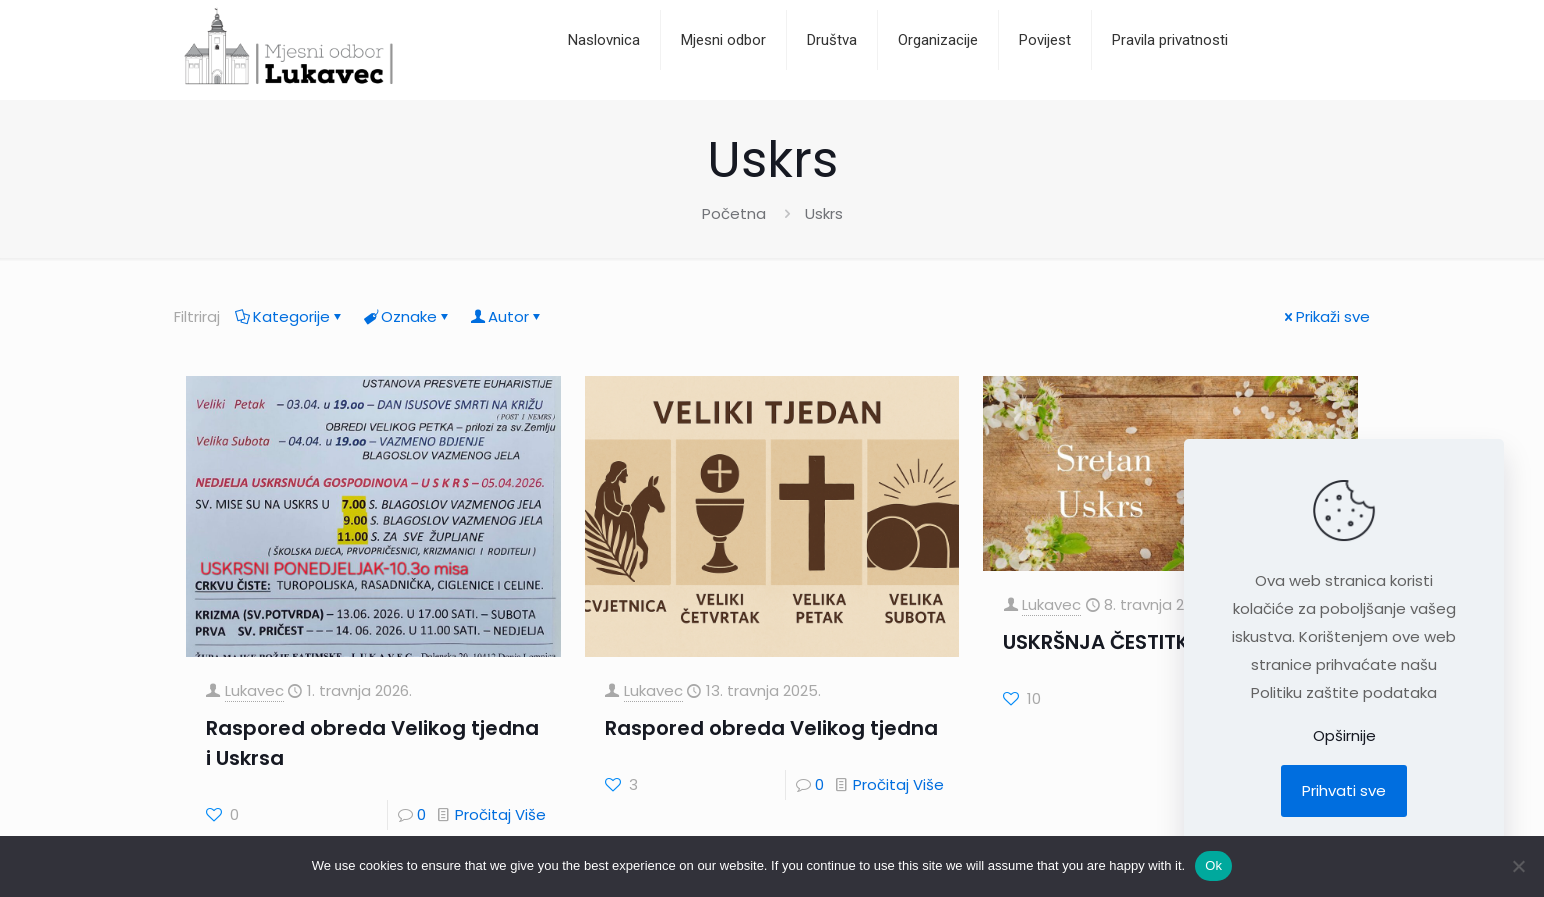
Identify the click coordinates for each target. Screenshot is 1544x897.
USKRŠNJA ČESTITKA (1103, 642)
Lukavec (254, 690)
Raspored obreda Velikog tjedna (771, 728)
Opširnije (1344, 735)
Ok (1213, 865)
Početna (734, 213)
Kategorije (290, 316)
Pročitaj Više (500, 814)
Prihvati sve (1344, 790)
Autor (507, 316)
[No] (1519, 866)
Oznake (407, 316)
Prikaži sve (1325, 316)
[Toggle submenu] (832, 90)
